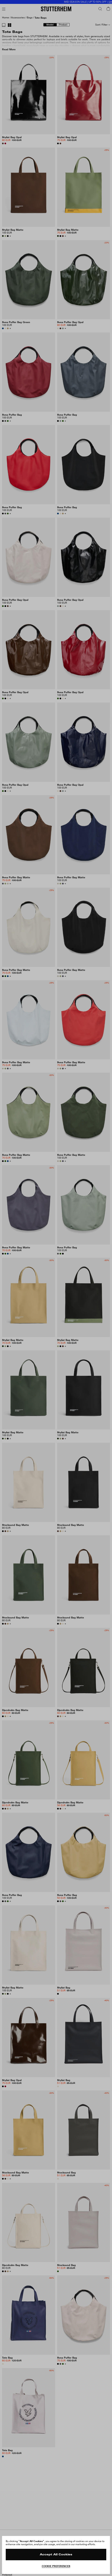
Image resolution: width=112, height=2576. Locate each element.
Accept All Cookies (56, 2554)
